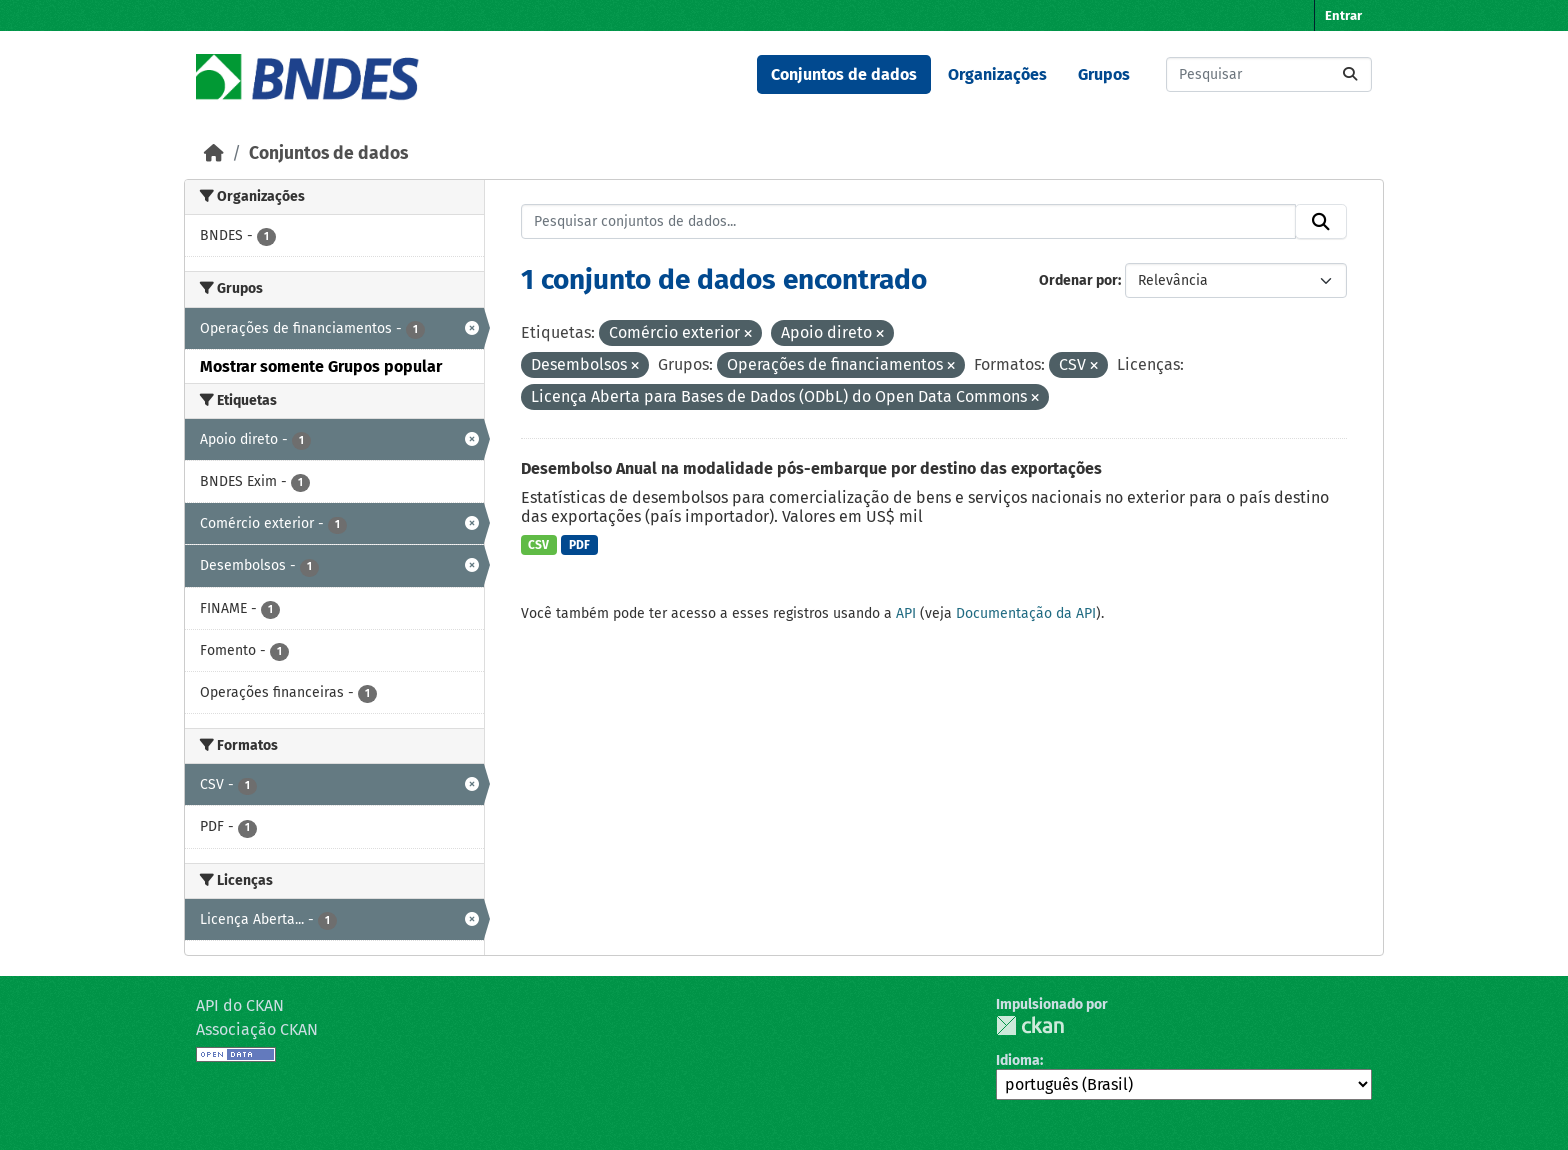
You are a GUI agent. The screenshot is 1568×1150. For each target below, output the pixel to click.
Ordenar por (1078, 280)
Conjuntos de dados (844, 74)
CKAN (1030, 1025)
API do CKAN (240, 1005)
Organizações (997, 74)
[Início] (214, 153)
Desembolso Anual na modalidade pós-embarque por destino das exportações (811, 468)
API (906, 613)
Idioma (1018, 1060)
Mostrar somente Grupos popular (321, 366)
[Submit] (1350, 74)
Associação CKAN (257, 1029)
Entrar (1343, 15)
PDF (579, 545)
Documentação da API (1026, 613)
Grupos (1104, 74)
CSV (538, 545)
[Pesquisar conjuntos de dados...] (1269, 74)
